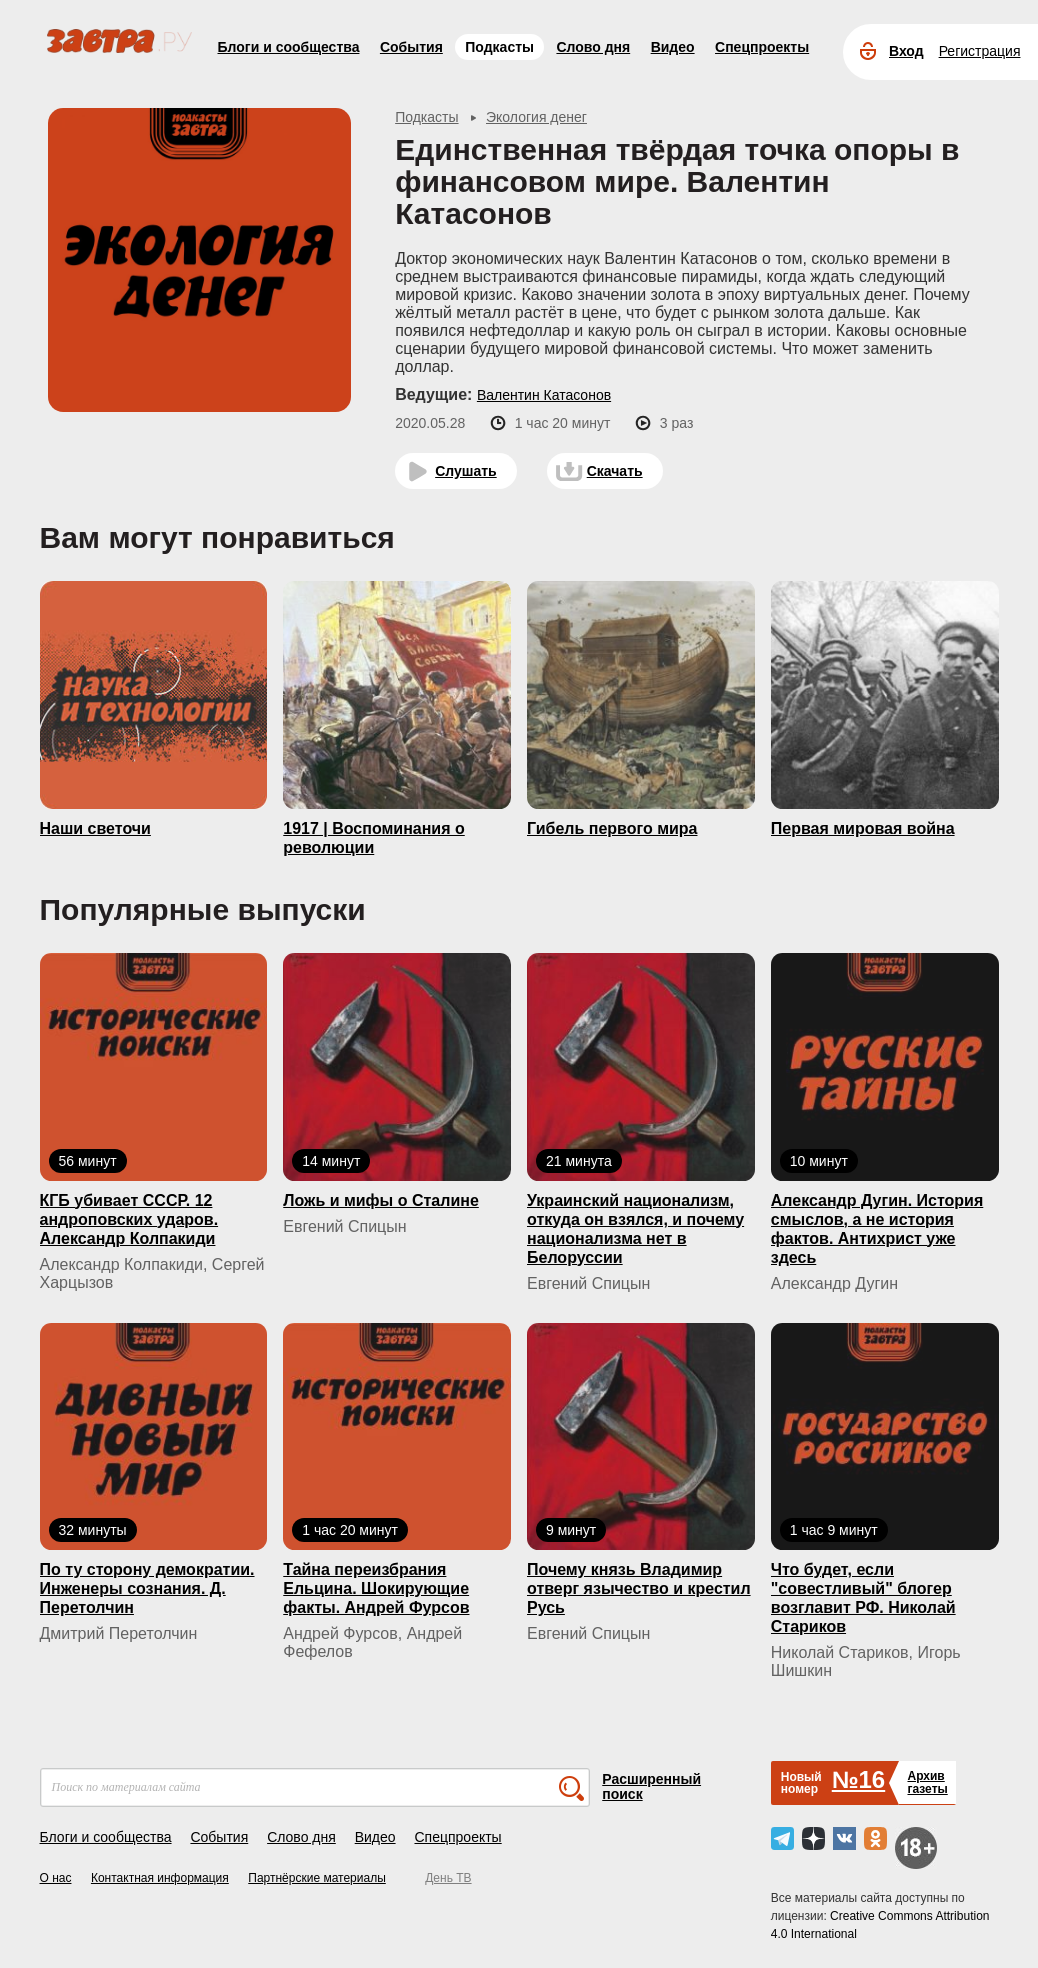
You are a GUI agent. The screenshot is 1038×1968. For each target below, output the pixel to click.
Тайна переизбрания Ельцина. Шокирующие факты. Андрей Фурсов (376, 1588)
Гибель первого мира (612, 828)
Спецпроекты (762, 47)
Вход (906, 51)
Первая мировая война (863, 828)
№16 (858, 1779)
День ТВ (448, 1878)
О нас (56, 1878)
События (411, 47)
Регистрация (980, 51)
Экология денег (536, 117)
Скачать (615, 471)
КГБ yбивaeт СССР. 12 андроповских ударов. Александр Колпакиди (129, 1219)
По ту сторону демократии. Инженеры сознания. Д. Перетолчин (147, 1588)
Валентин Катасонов (544, 395)
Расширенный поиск (651, 1786)
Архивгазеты (927, 1782)
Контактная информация (160, 1878)
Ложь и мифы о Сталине (381, 1200)
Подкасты (499, 47)
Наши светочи (95, 828)
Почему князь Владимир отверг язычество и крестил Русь (639, 1588)
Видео (673, 47)
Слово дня (593, 47)
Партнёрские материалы (317, 1878)
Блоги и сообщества (289, 47)
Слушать (466, 471)
